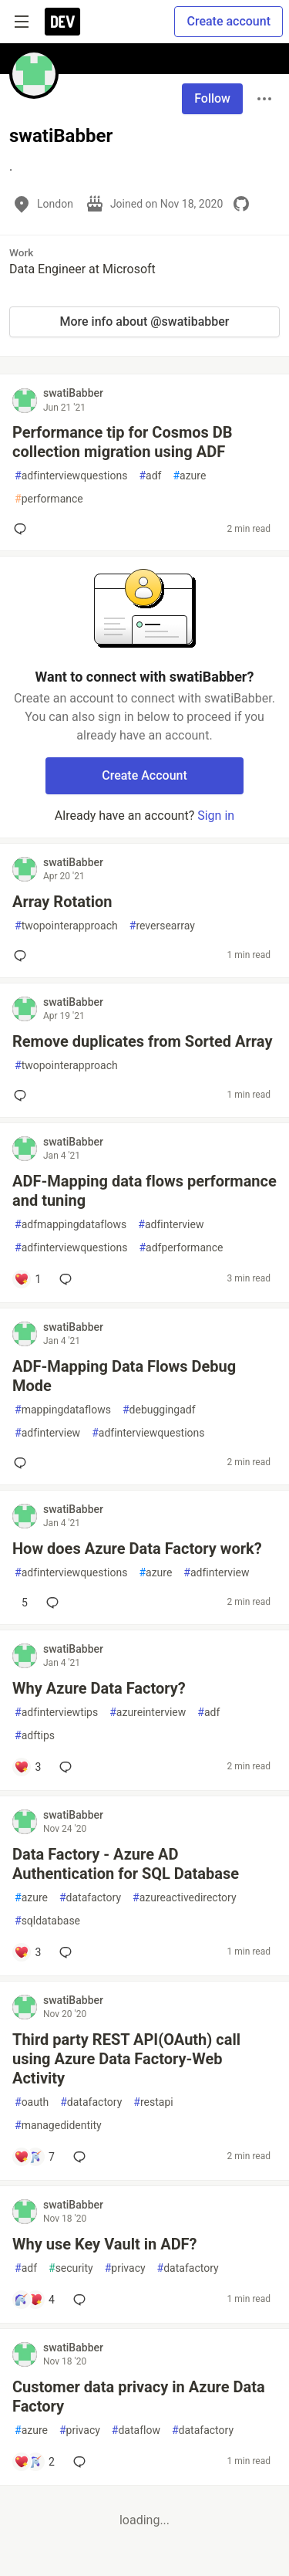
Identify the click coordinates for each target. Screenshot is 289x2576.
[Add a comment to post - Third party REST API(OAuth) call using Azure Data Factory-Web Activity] (34, 2157)
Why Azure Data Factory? (99, 1688)
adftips (35, 1736)
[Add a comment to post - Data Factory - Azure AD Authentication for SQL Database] (27, 1952)
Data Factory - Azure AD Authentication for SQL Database (125, 1864)
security (71, 2268)
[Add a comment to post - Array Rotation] (23, 955)
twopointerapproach (66, 926)
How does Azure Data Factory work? (137, 1548)
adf (150, 476)
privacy (125, 2268)
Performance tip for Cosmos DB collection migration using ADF (122, 442)
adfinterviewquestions (71, 476)
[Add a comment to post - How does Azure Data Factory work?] (21, 1602)
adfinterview (170, 1225)
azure (189, 476)
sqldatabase (47, 1921)
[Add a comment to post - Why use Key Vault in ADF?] (34, 2300)
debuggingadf (159, 1410)
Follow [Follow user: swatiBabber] (212, 98)
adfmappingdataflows (70, 1225)
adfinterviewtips (56, 1712)
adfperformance (181, 1248)
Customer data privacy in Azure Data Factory (138, 2396)
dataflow (136, 2430)
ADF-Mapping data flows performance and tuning (144, 1191)
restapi (153, 2102)
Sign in (215, 815)
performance (49, 499)
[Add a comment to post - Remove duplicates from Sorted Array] (23, 1095)
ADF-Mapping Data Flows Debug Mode (124, 1376)
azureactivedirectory (185, 1898)
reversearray (162, 926)
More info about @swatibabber (144, 321)
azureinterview (147, 1712)
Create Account (144, 775)
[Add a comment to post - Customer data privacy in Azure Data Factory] (34, 2462)
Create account (229, 21)
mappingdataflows (63, 1410)
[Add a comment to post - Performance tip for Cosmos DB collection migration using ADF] (23, 528)
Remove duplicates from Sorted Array (142, 1041)
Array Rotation (62, 901)
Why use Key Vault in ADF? (104, 2244)
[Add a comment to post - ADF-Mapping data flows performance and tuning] (27, 1279)
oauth (32, 2102)
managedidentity (58, 2125)
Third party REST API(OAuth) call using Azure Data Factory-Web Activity (126, 2058)
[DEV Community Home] (62, 21)
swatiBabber (73, 393)
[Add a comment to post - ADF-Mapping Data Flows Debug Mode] (23, 1462)
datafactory (90, 1898)
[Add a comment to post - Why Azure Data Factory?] (27, 1767)
